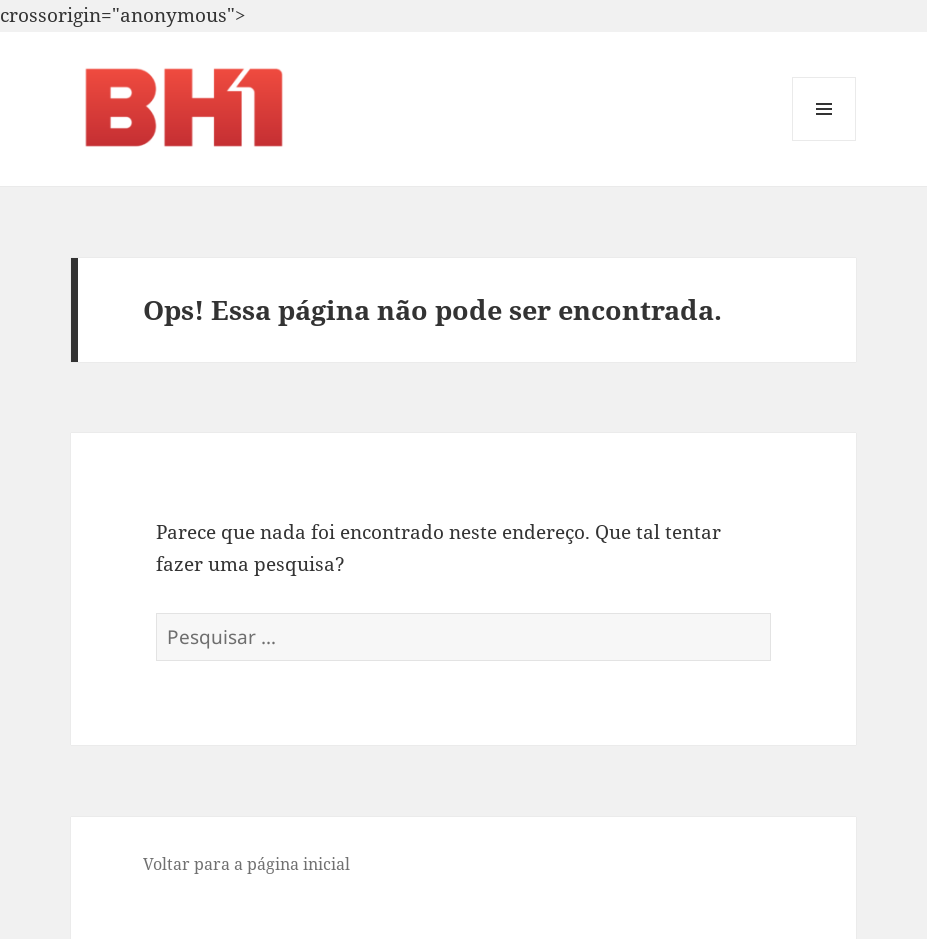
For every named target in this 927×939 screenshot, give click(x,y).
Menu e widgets (824, 140)
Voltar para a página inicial (246, 864)
